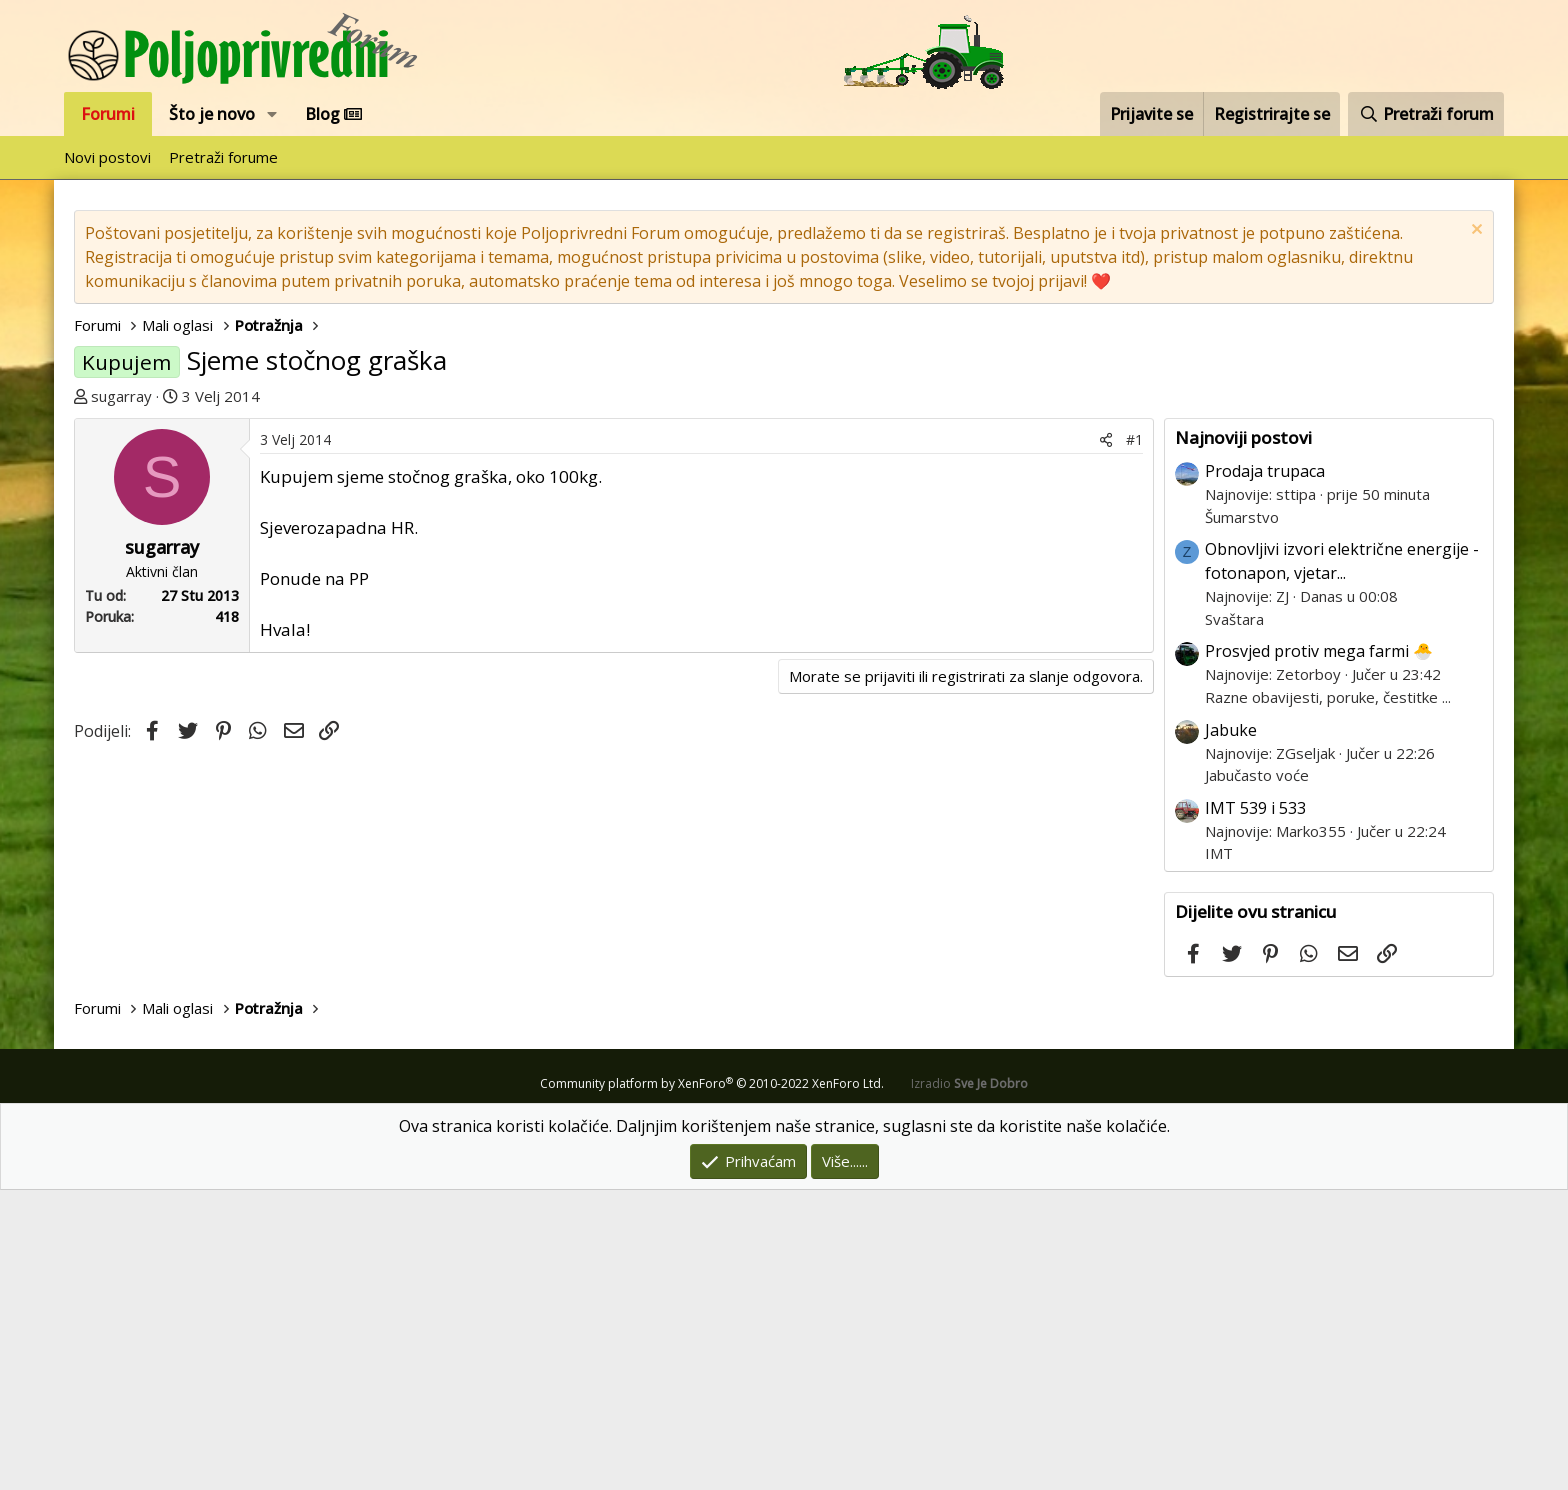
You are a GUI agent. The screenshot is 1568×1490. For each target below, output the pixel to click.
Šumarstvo (1242, 817)
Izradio (969, 1383)
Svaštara (1234, 919)
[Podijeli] (1106, 739)
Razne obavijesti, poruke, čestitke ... (1328, 997)
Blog (333, 114)
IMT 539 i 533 (1255, 1108)
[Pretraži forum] (1426, 114)
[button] (272, 114)
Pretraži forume (223, 157)
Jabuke (1231, 1030)
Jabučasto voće (1257, 1075)
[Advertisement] (619, 568)
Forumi (108, 114)
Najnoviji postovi (1243, 737)
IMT (1219, 1153)
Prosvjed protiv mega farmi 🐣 (1319, 951)
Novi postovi (107, 157)
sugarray (121, 396)
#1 (1134, 739)
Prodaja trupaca (1265, 771)
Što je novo (212, 114)
